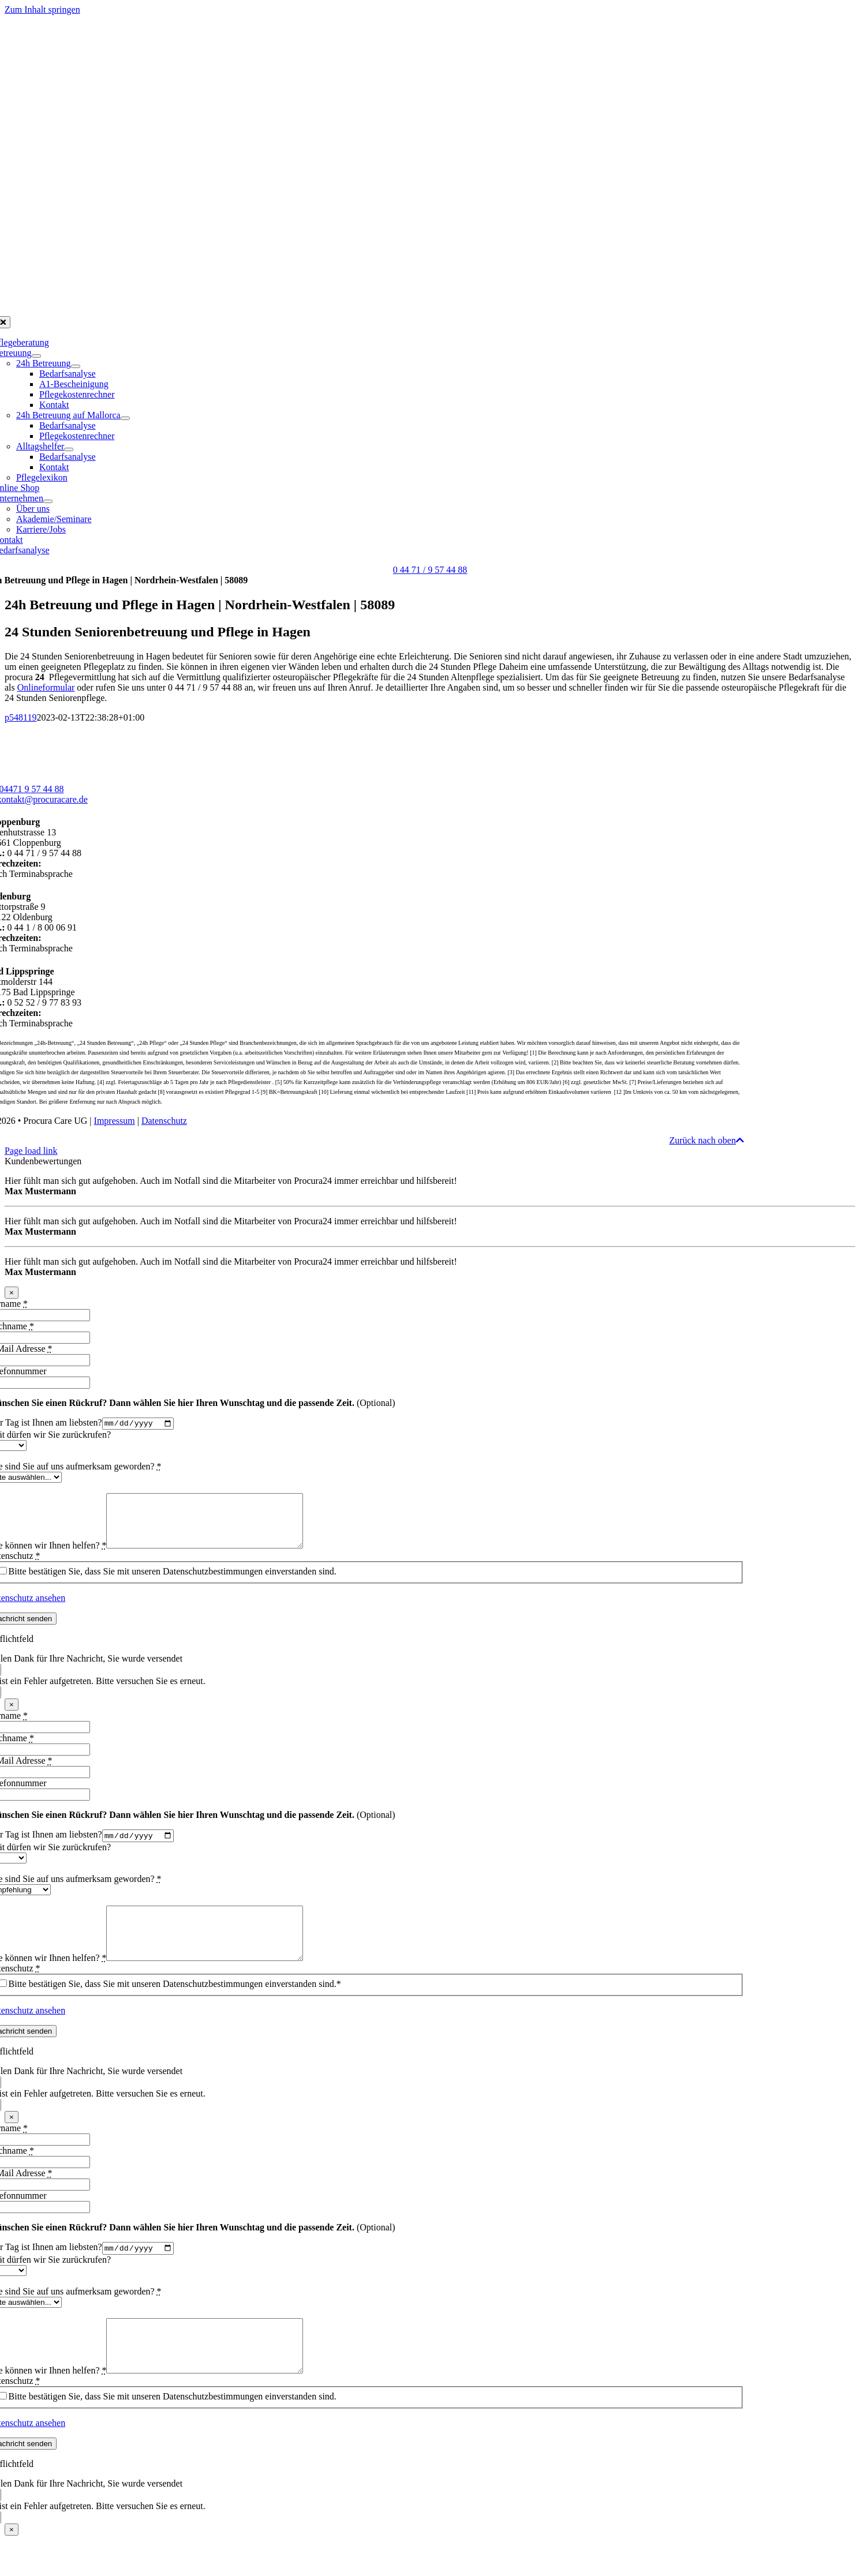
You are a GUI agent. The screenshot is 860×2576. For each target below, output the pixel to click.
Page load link (31, 1151)
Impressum (114, 1121)
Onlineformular (46, 687)
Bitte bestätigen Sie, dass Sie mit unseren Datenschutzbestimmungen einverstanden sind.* (175, 2008)
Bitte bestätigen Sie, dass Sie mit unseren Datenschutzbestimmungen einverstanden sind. (172, 1583)
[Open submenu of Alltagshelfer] (68, 449)
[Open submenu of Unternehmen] (48, 501)
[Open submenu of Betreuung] (36, 356)
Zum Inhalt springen (42, 9)
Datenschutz (164, 1121)
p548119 (20, 717)
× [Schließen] (11, 1292)
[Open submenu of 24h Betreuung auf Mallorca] (125, 418)
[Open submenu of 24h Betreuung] (75, 366)
